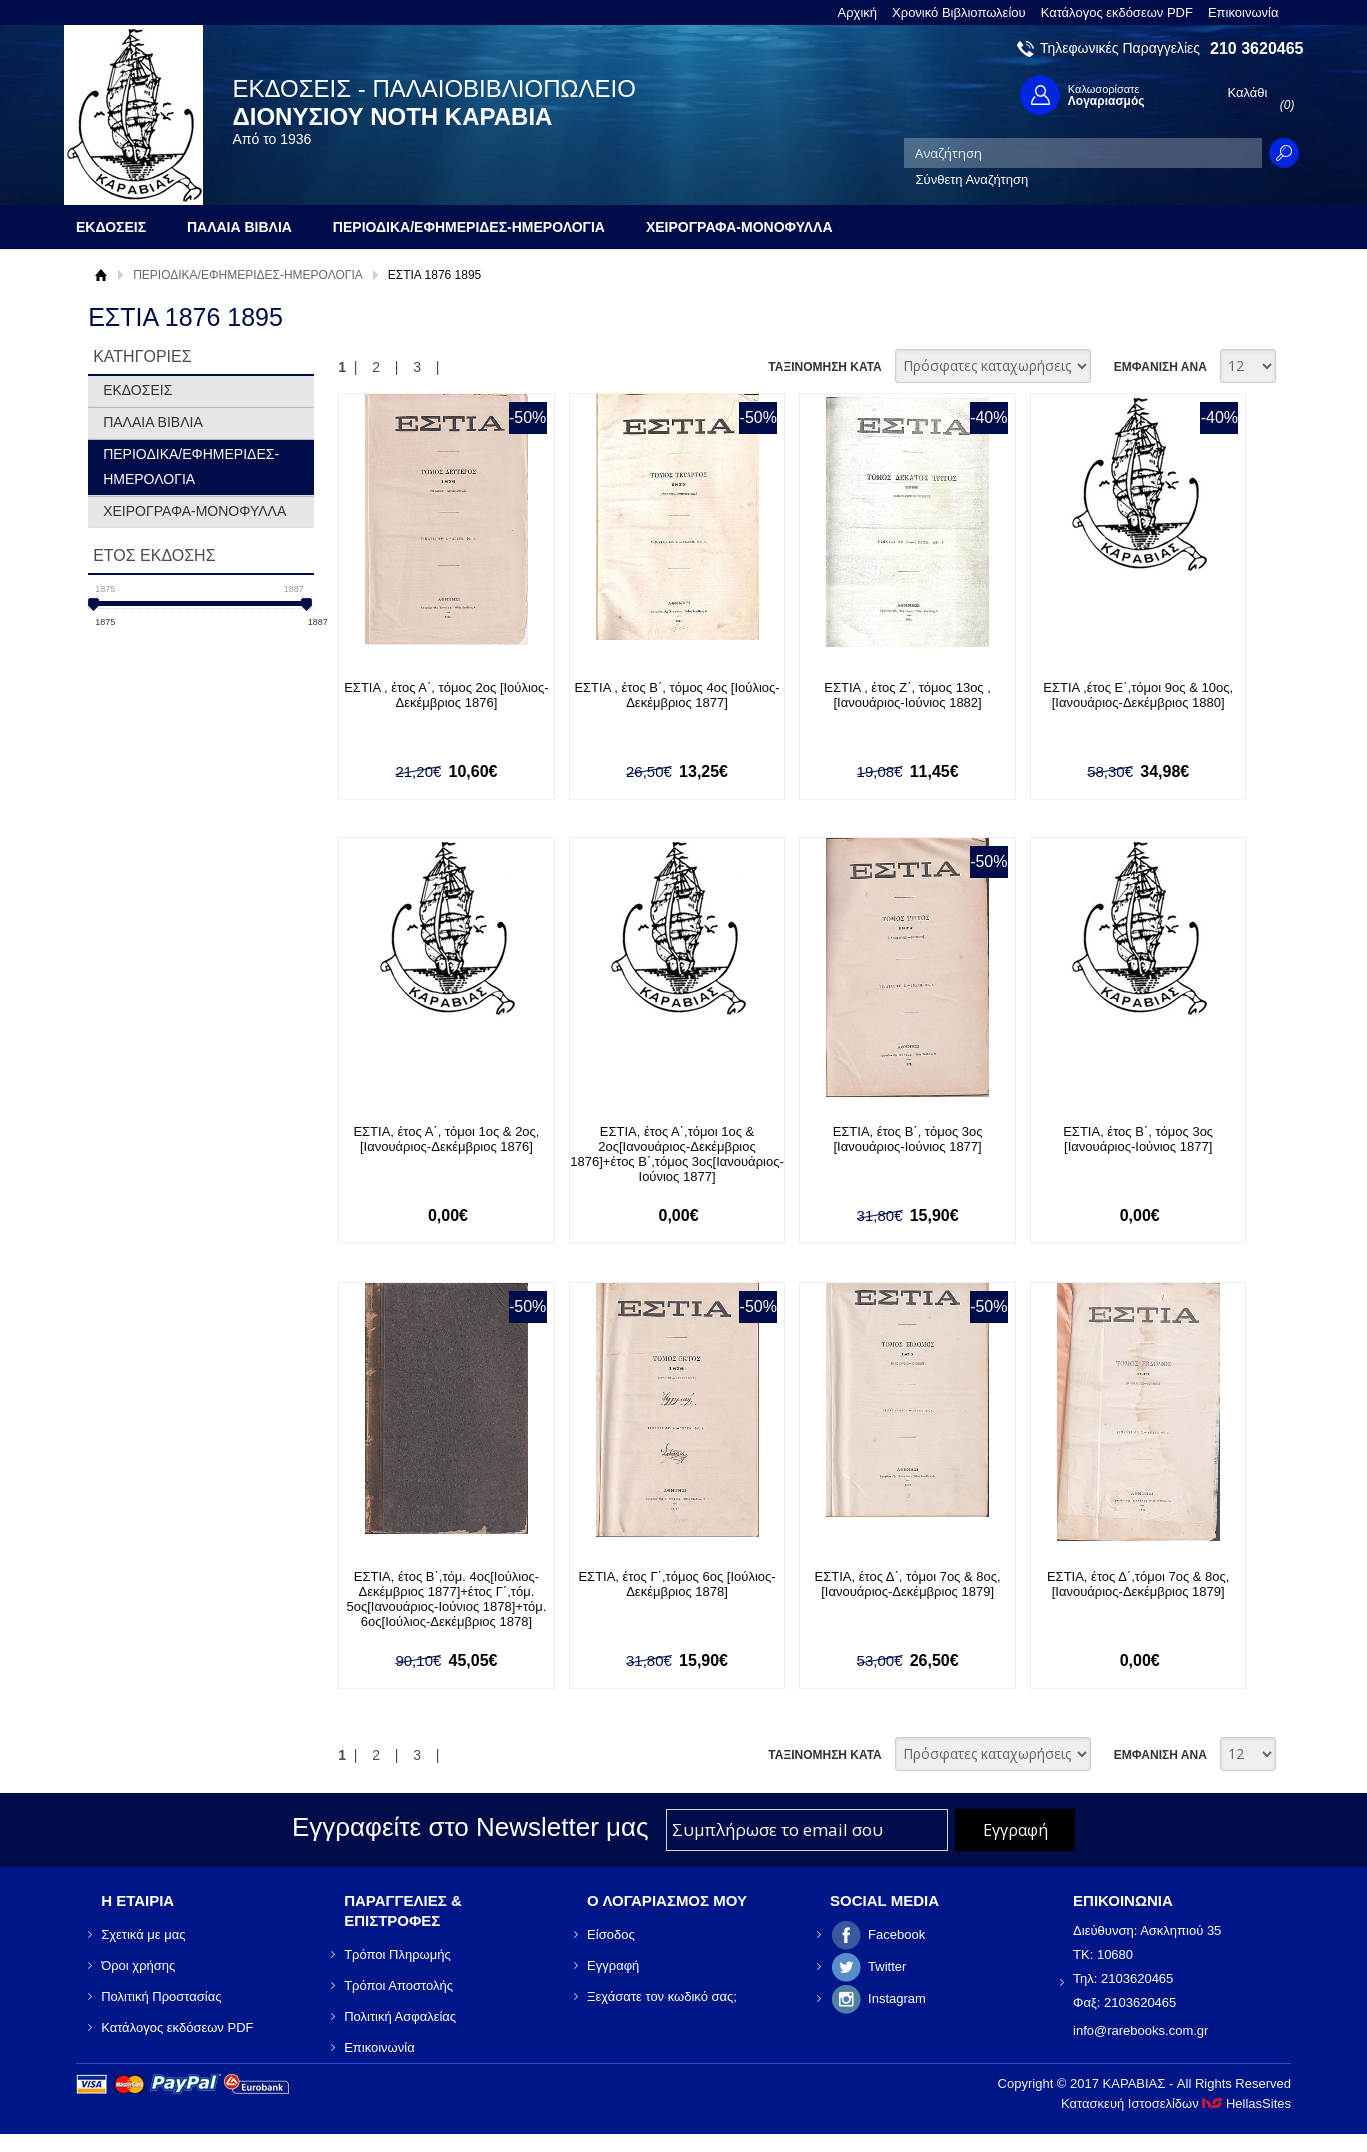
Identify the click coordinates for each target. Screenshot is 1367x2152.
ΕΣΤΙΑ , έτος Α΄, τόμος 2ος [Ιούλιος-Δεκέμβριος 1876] (446, 695)
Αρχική (858, 12)
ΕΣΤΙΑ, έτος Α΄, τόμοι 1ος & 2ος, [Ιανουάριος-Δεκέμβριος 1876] (446, 1139)
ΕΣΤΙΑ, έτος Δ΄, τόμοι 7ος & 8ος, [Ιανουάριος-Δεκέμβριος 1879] (908, 1584)
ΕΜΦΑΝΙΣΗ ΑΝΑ (1160, 367)
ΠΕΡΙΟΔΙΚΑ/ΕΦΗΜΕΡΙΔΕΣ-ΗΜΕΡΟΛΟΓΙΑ (248, 275)
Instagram (897, 1998)
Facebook (896, 1934)
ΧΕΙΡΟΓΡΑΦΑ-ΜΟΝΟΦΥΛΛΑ (194, 511)
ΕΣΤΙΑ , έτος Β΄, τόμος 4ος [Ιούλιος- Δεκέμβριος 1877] (676, 695)
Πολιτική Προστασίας (161, 1996)
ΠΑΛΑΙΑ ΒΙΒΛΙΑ (153, 422)
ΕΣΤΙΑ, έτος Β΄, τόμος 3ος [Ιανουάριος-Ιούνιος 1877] (908, 1139)
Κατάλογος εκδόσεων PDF (1117, 12)
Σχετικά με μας (143, 1934)
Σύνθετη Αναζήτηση (972, 179)
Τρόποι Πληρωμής (397, 1954)
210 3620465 (1256, 48)
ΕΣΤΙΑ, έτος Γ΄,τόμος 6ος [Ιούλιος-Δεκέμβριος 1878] (676, 1584)
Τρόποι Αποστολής (398, 1985)
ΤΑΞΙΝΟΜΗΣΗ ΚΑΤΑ (824, 367)
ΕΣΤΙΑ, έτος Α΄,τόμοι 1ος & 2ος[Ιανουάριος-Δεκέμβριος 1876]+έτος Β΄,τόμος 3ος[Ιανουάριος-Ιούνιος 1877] (676, 1154)
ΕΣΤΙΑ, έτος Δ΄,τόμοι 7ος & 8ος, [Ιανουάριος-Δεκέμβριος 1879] (1138, 1584)
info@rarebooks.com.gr (1140, 2030)
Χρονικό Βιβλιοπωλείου (959, 12)
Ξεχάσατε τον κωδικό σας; (662, 1996)
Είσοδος (611, 1934)
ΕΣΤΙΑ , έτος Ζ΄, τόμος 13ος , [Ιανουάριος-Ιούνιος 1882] (907, 695)
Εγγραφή (613, 1965)
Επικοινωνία (1243, 12)
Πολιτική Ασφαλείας (400, 2016)
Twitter (887, 1966)
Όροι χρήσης (138, 1965)
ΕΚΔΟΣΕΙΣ (137, 390)
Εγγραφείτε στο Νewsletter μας (470, 1827)
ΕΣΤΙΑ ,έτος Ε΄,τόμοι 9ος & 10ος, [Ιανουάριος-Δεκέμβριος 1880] (1138, 695)
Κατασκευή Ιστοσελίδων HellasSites (1176, 2103)
